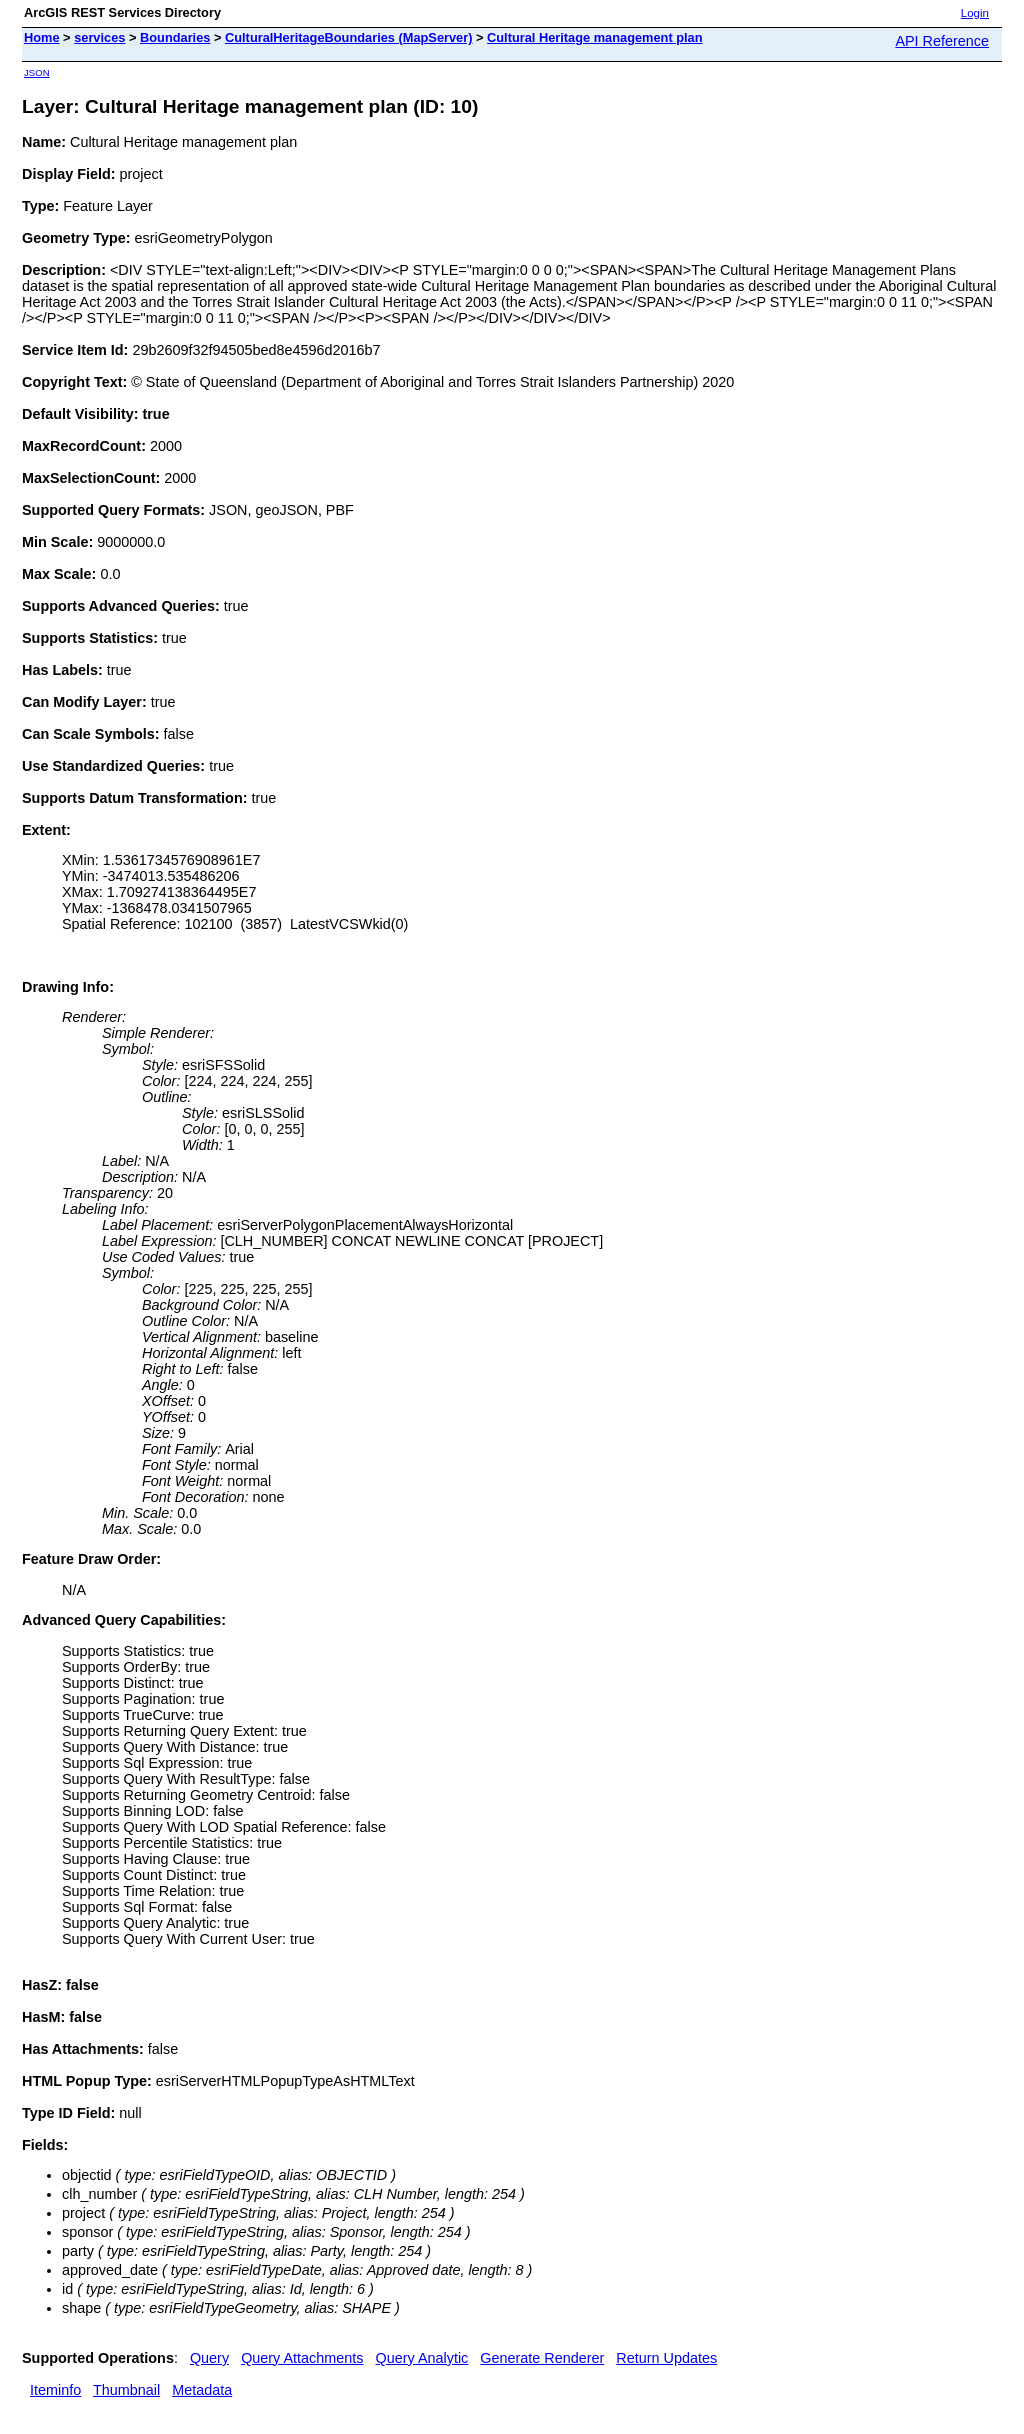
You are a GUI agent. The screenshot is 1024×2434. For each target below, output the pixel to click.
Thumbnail (126, 2390)
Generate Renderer (542, 2358)
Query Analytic (422, 2358)
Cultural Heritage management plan (594, 37)
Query (209, 2358)
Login (975, 13)
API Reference (942, 41)
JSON (37, 72)
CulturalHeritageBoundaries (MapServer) (348, 37)
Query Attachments (302, 2358)
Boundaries (175, 37)
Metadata (202, 2390)
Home (42, 37)
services (99, 37)
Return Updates (666, 2358)
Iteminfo (55, 2390)
